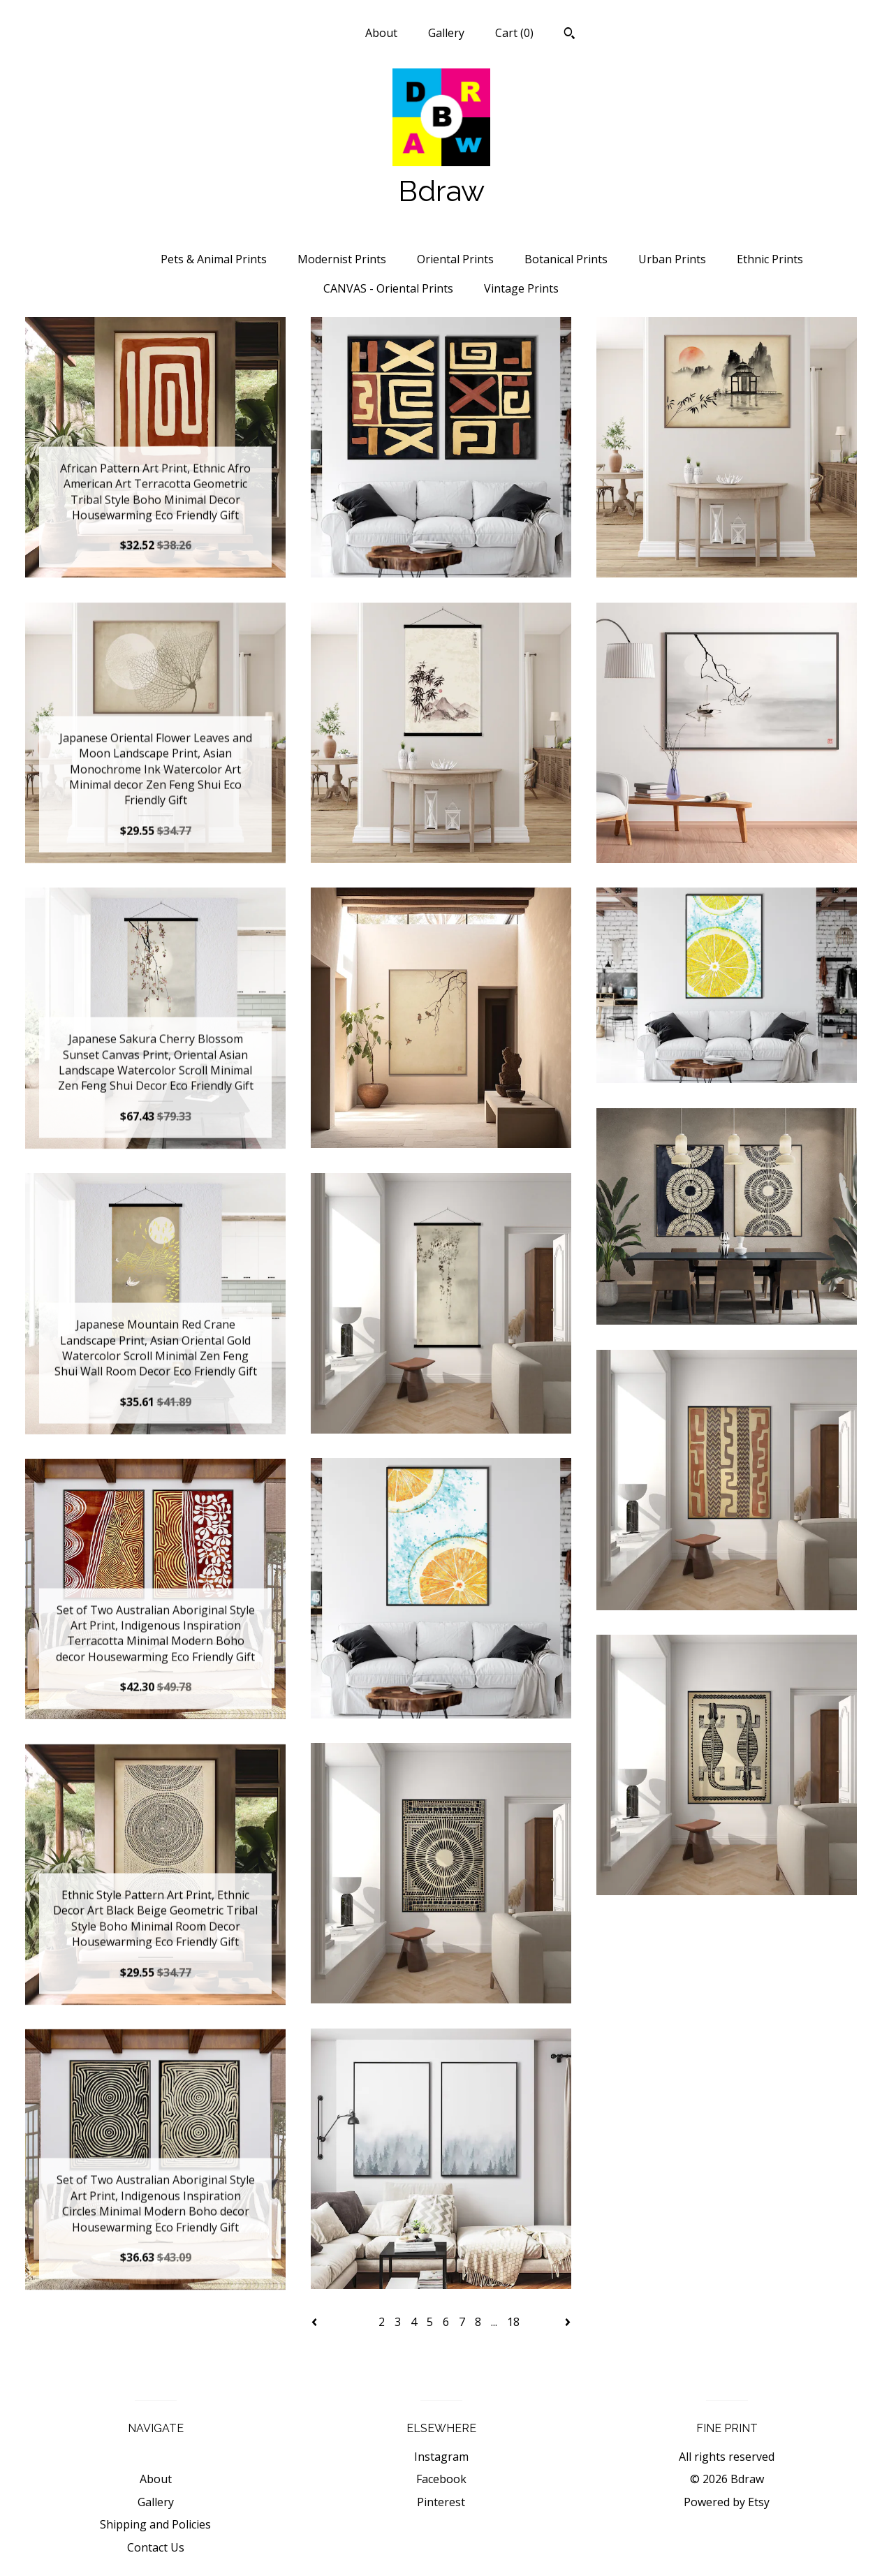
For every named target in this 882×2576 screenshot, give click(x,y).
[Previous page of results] (316, 2322)
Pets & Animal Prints (214, 259)
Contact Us (155, 2547)
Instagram (441, 2456)
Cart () (514, 33)
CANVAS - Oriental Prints (388, 288)
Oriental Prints (455, 259)
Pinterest (441, 2502)
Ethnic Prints (770, 259)
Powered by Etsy (727, 2502)
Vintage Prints (521, 288)
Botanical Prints (566, 259)
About (381, 33)
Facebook (441, 2479)
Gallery (446, 33)
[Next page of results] (567, 2322)
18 (513, 2322)
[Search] (569, 35)
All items (105, 259)
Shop (321, 33)
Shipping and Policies (155, 2524)
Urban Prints (672, 259)
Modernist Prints (341, 259)
